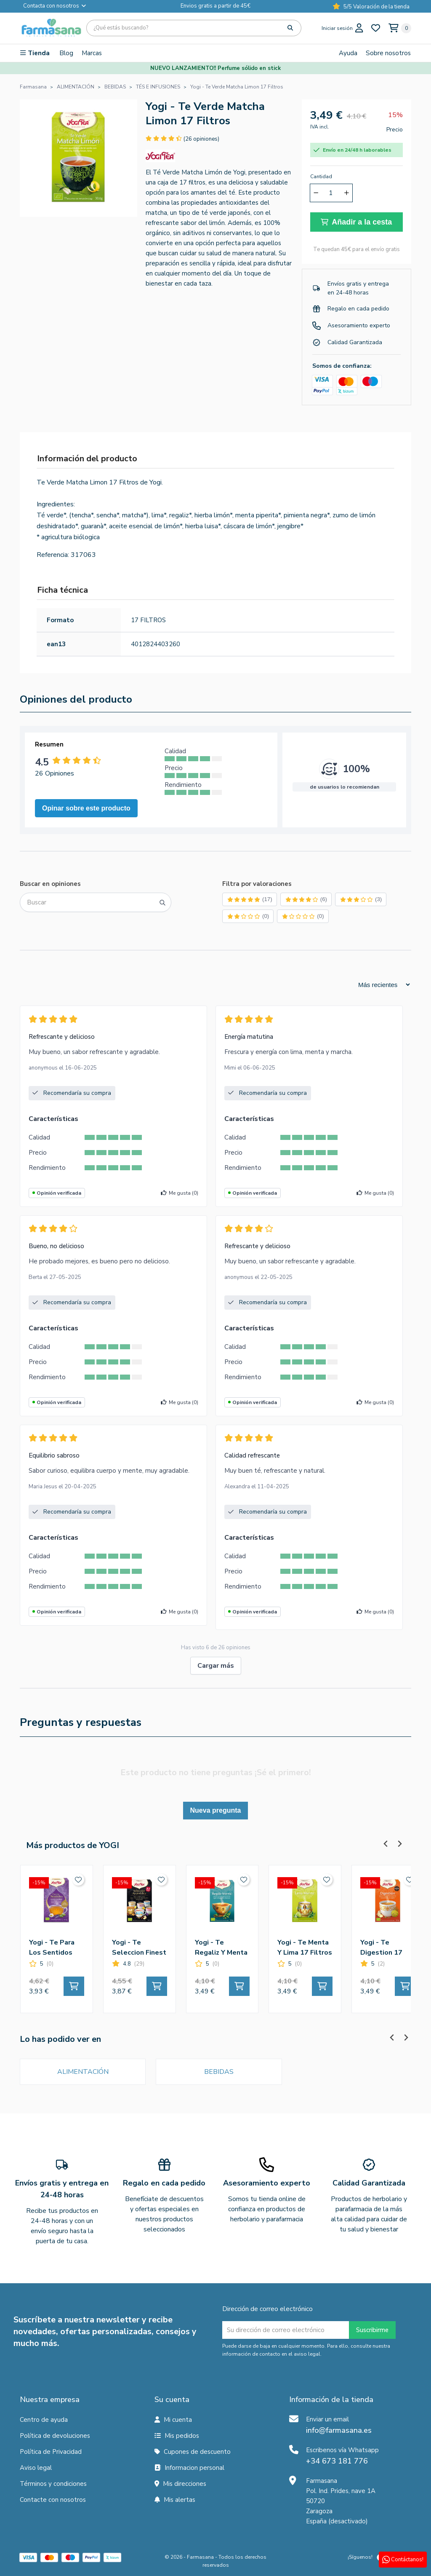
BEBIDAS (219, 2071)
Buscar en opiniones (50, 884)
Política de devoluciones (55, 2436)
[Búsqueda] (194, 28)
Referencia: (53, 554)
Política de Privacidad (51, 2452)
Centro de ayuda (44, 2420)
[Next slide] (399, 1843)
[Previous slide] (385, 1843)
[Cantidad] (331, 193)
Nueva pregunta (215, 1810)
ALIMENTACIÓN (83, 2071)
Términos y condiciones (53, 2484)
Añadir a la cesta (356, 222)
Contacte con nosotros (53, 2500)
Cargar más (215, 1665)
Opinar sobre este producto (86, 808)
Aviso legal (36, 2468)
